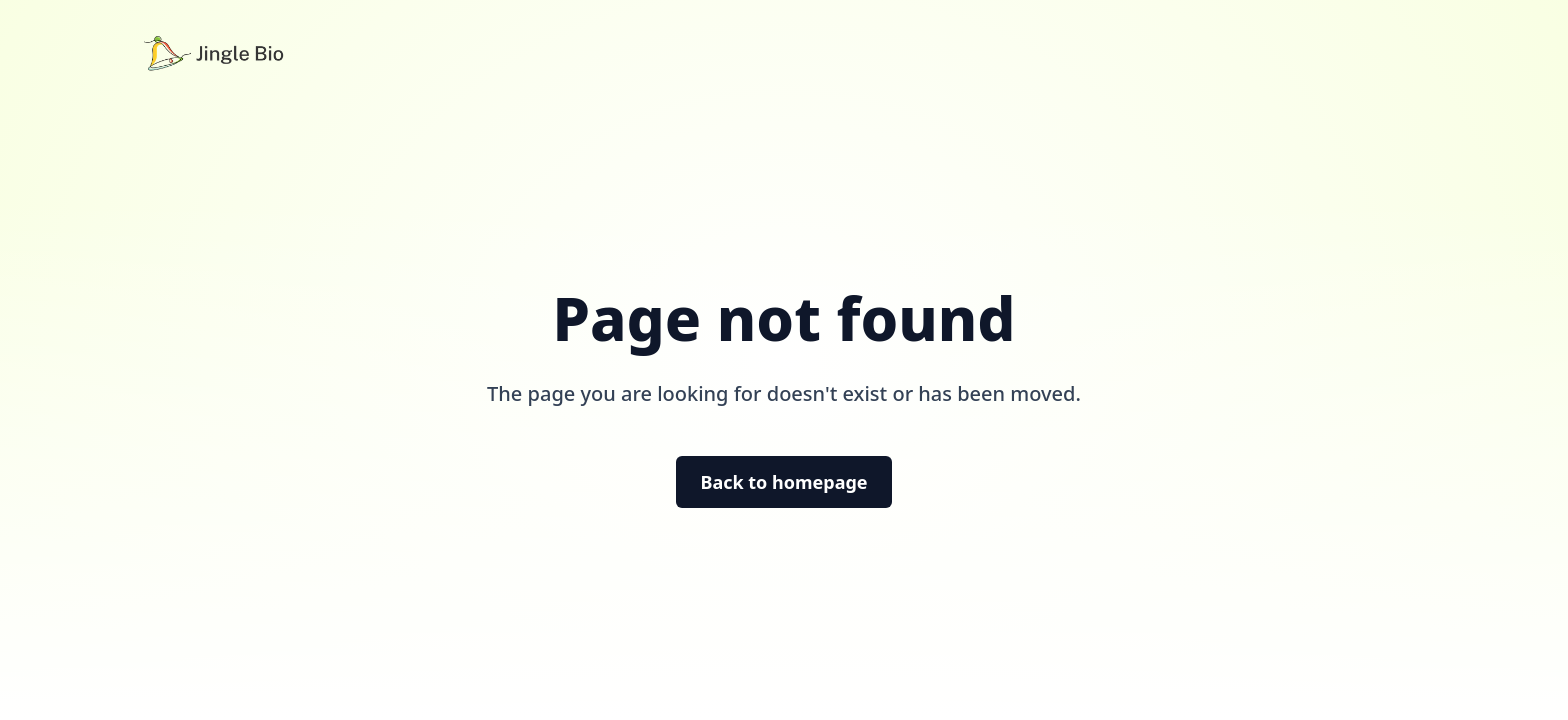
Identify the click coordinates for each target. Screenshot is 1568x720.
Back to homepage (783, 482)
